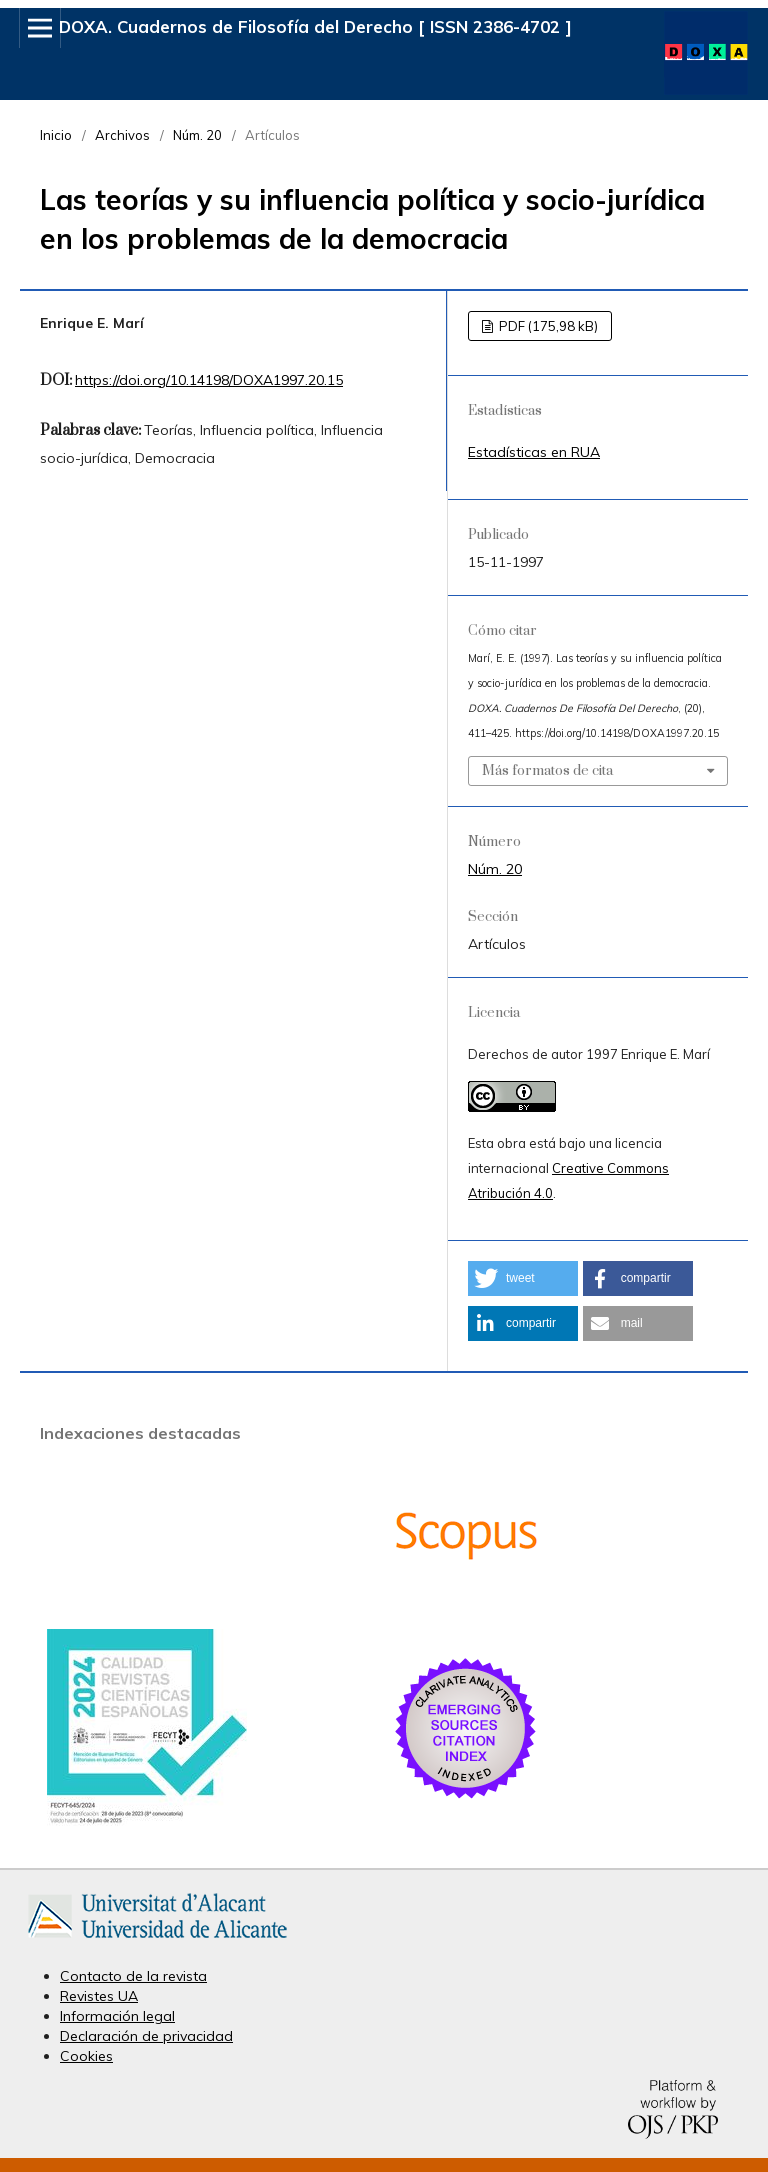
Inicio (56, 135)
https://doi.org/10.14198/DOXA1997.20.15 (209, 380)
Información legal (117, 2016)
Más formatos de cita (547, 771)
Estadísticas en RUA (534, 452)
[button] (523, 1278)
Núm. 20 (197, 135)
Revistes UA (99, 1996)
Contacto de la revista (133, 1976)
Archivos (122, 135)
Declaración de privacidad (146, 2036)
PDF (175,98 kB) (547, 326)
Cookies (86, 2056)
